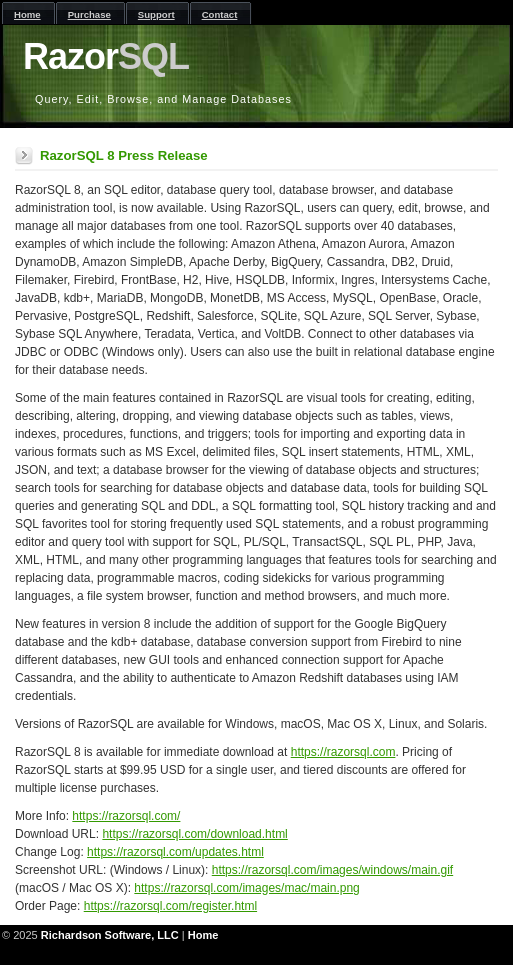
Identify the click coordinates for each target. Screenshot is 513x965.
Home (203, 935)
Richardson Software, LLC (110, 935)
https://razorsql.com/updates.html (175, 852)
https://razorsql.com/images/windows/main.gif (332, 870)
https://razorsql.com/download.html (194, 834)
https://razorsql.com (343, 752)
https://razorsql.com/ (126, 816)
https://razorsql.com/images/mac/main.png (246, 888)
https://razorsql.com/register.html (170, 906)
